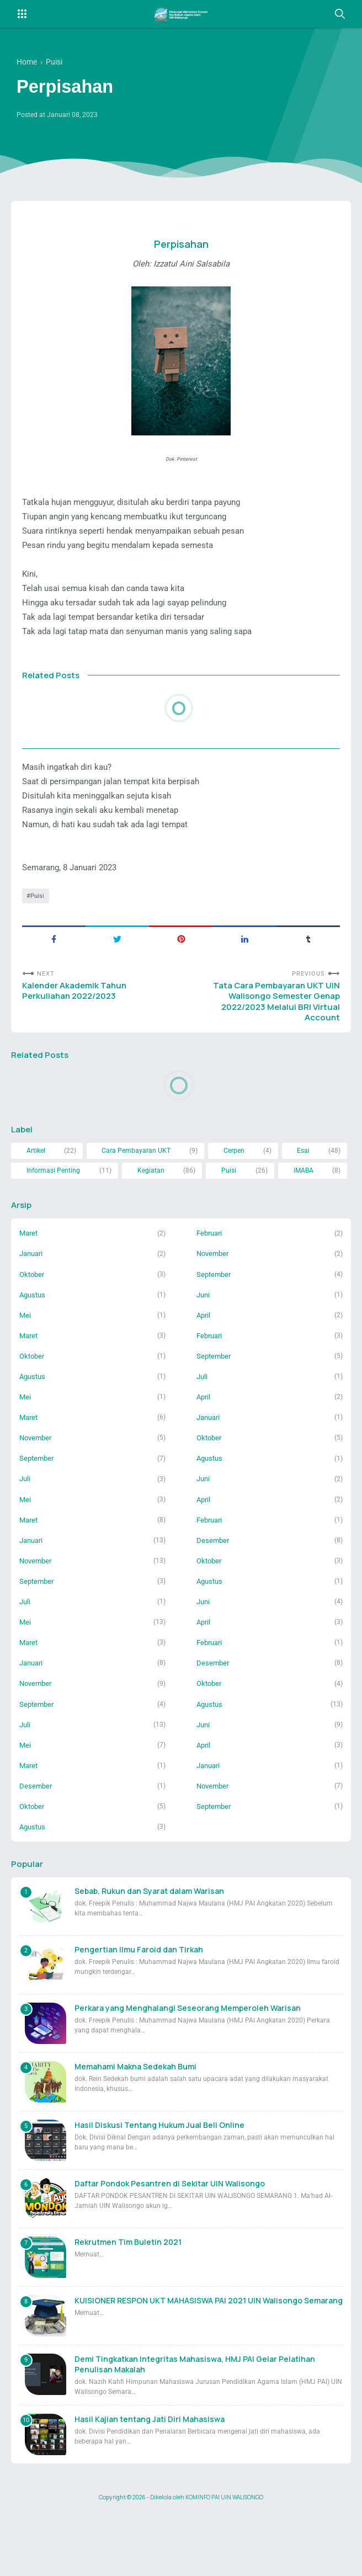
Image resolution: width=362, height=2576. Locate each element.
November (214, 1293)
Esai (303, 1187)
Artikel (36, 1187)
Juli (202, 1421)
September (214, 1315)
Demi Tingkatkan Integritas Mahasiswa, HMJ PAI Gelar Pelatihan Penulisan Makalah (194, 2427)
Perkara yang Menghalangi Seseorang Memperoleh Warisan (187, 2071)
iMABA (303, 1208)
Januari (32, 1293)
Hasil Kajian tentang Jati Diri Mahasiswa (149, 2482)
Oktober (33, 1315)
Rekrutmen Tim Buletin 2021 (128, 2305)
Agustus (33, 1336)
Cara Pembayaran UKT (137, 1187)
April (204, 1357)
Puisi (38, 924)
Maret (29, 1272)
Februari (210, 1272)
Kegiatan (152, 1208)
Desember (213, 1591)
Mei (25, 1357)
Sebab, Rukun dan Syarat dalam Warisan (149, 1954)
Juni (203, 1336)
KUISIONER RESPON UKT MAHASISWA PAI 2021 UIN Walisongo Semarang (208, 2364)
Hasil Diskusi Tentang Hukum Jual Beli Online (159, 2188)
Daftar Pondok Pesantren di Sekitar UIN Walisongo (169, 2247)
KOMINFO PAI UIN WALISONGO (224, 2561)
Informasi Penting (54, 1208)
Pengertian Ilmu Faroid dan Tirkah (138, 2013)
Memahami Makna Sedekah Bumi (135, 2130)
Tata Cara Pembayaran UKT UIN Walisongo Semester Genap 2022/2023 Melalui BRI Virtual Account (272, 1033)
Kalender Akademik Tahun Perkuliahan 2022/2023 (77, 1022)
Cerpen (234, 1187)
